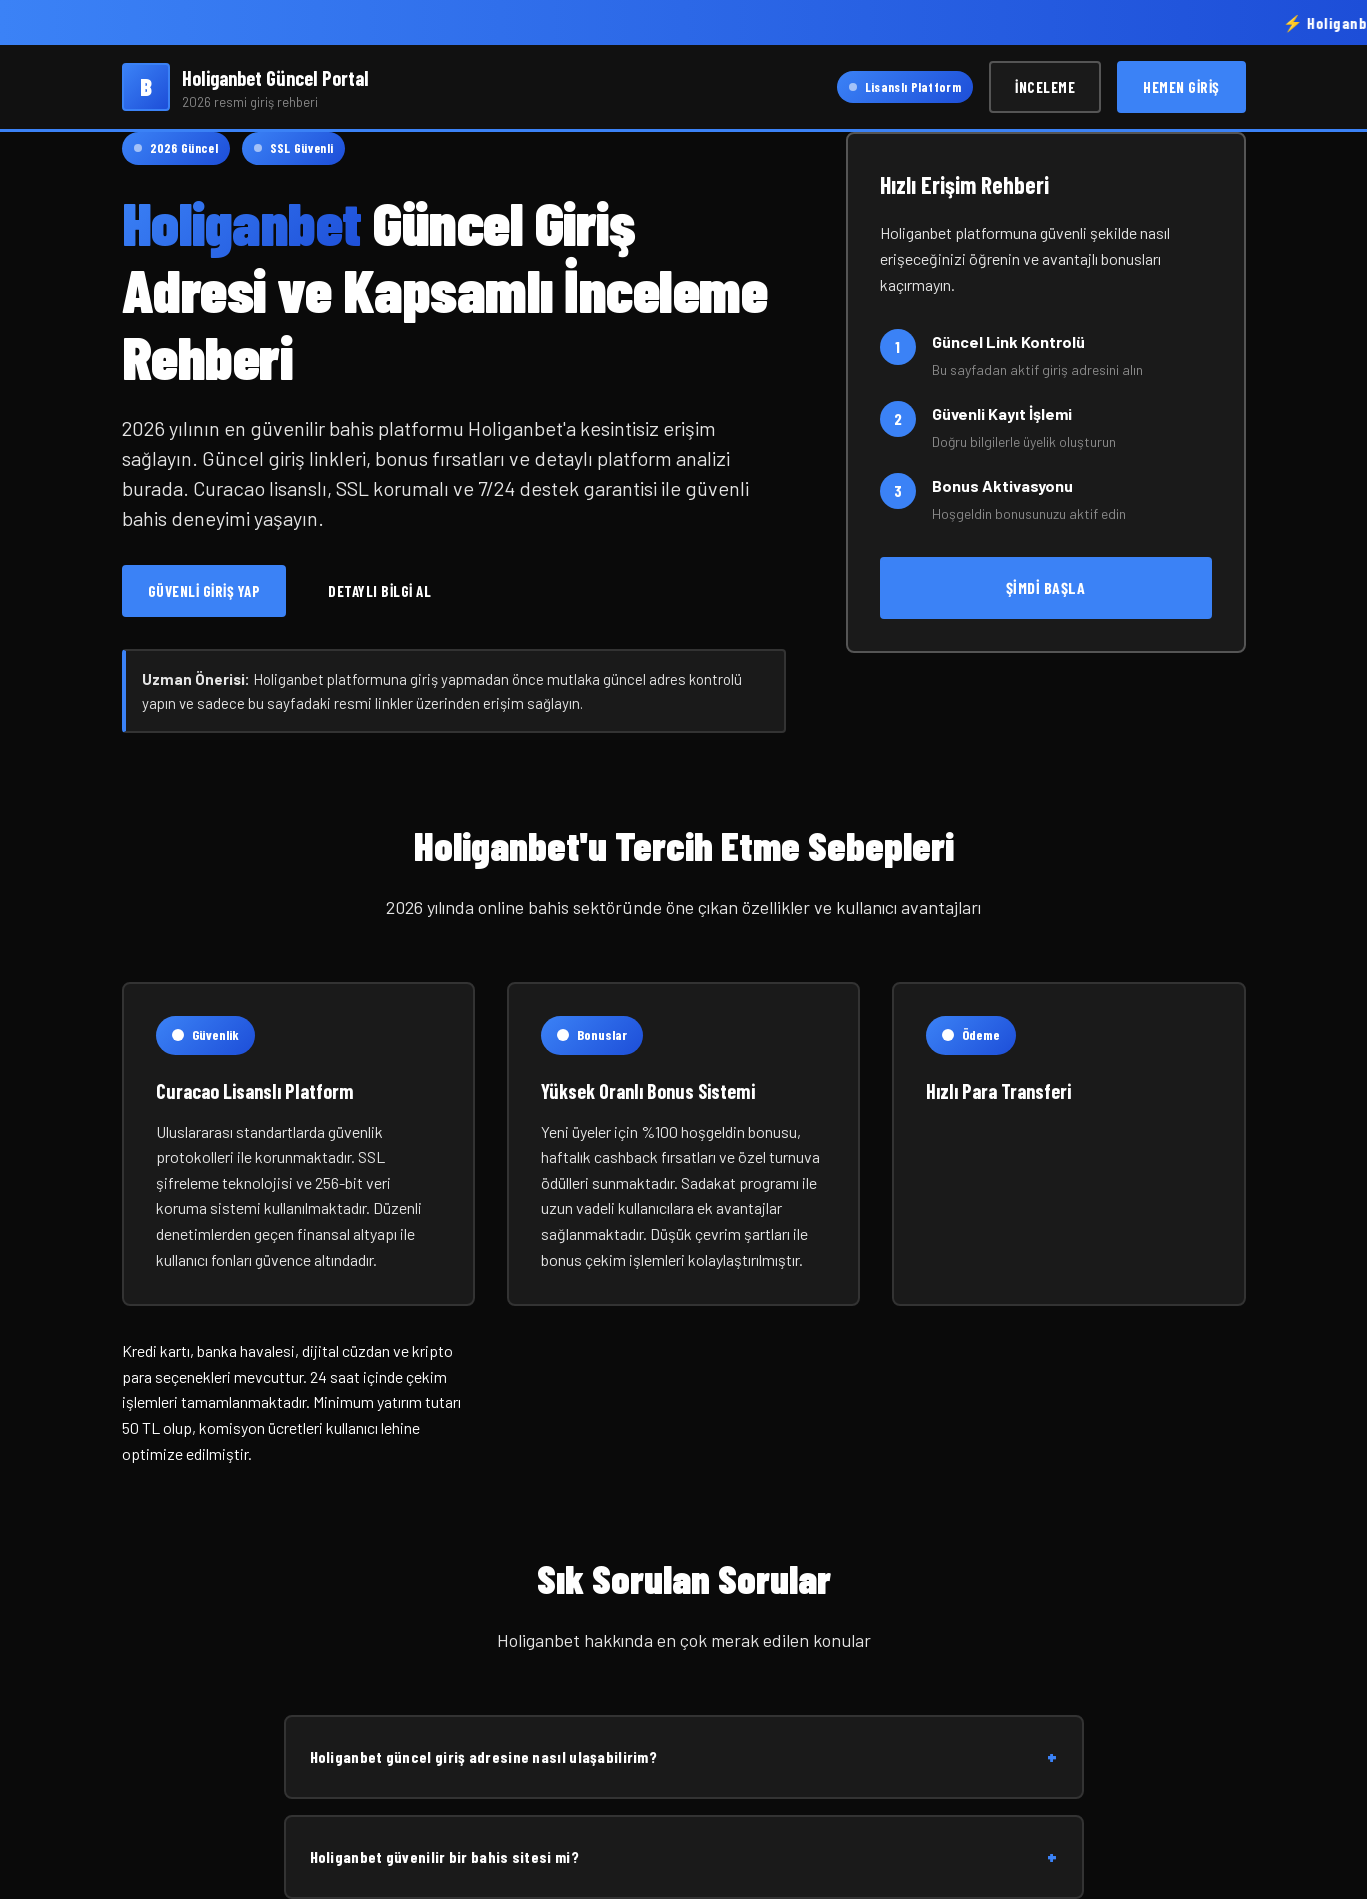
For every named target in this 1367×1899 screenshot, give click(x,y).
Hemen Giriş (1181, 87)
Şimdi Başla (1046, 587)
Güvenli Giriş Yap (204, 591)
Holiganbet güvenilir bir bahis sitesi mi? (684, 1857)
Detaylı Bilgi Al (379, 591)
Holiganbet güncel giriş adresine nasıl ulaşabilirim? (684, 1757)
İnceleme (1045, 87)
